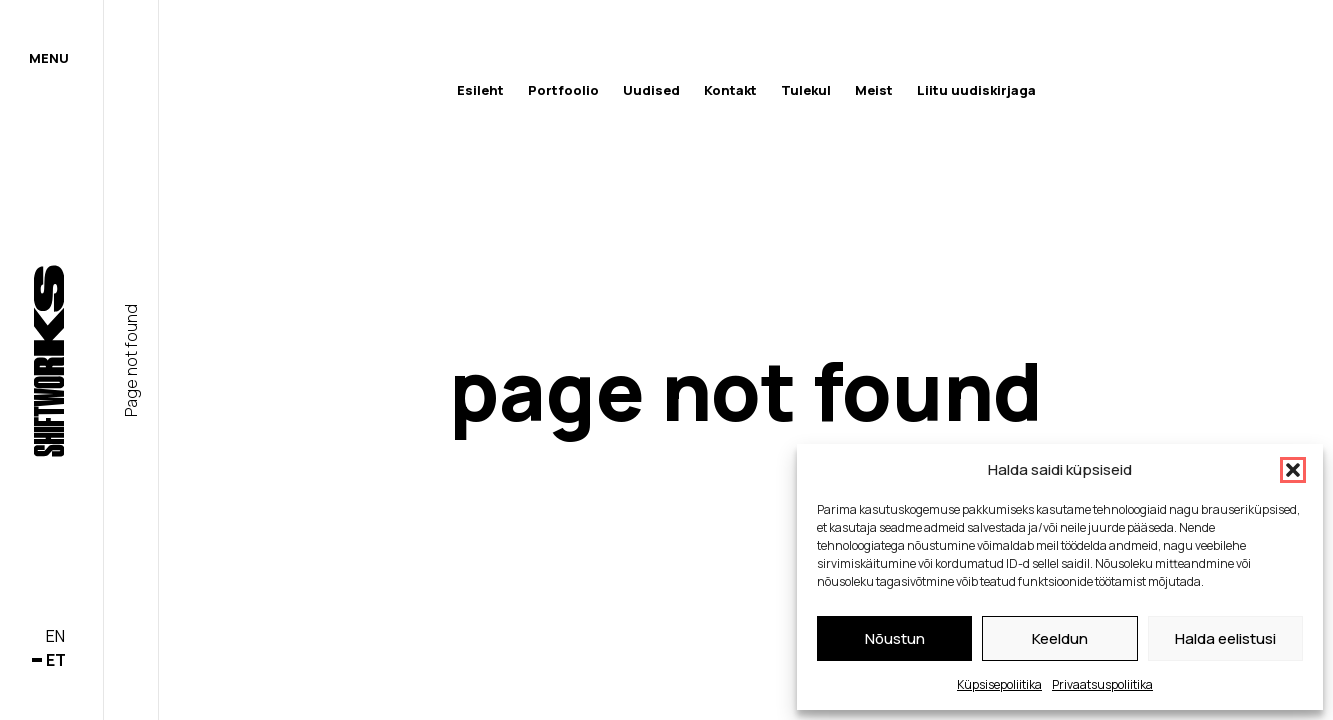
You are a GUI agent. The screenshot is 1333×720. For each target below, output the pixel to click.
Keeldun (1060, 638)
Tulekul (806, 90)
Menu (49, 58)
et (56, 660)
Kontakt (730, 90)
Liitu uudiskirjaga (976, 90)
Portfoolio (563, 90)
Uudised (651, 90)
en (55, 636)
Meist (874, 90)
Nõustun (895, 638)
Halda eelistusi (1225, 638)
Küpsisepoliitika (999, 684)
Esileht (480, 90)
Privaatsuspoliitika (1102, 684)
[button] (1293, 470)
